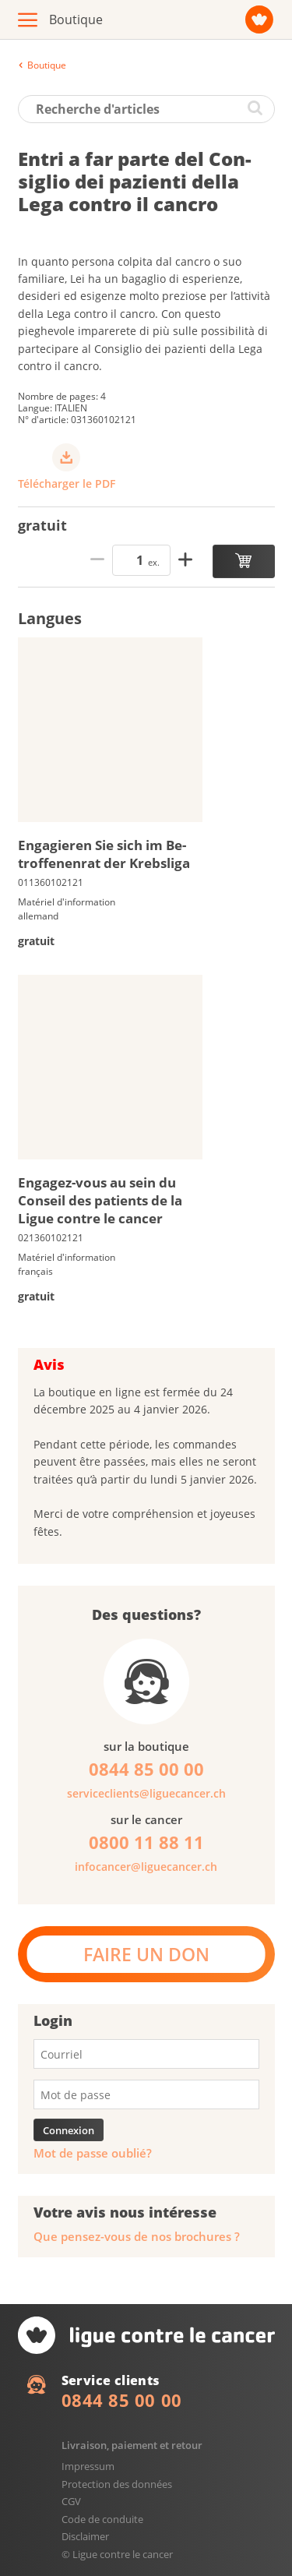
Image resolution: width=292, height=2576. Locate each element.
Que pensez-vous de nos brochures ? (136, 2237)
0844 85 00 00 (122, 2399)
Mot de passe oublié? (92, 2153)
